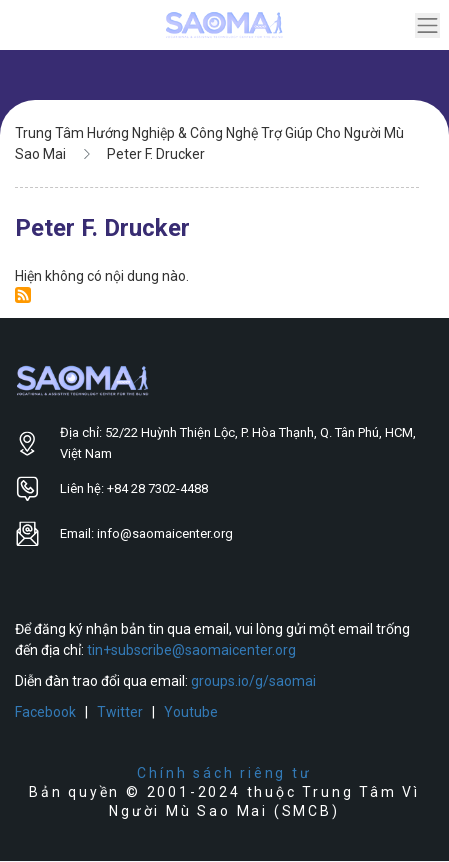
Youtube (191, 712)
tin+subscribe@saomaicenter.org (191, 650)
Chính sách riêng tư (224, 773)
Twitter (120, 712)
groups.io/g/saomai (253, 681)
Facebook (45, 712)
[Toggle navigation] (427, 25)
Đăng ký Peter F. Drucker (23, 295)
